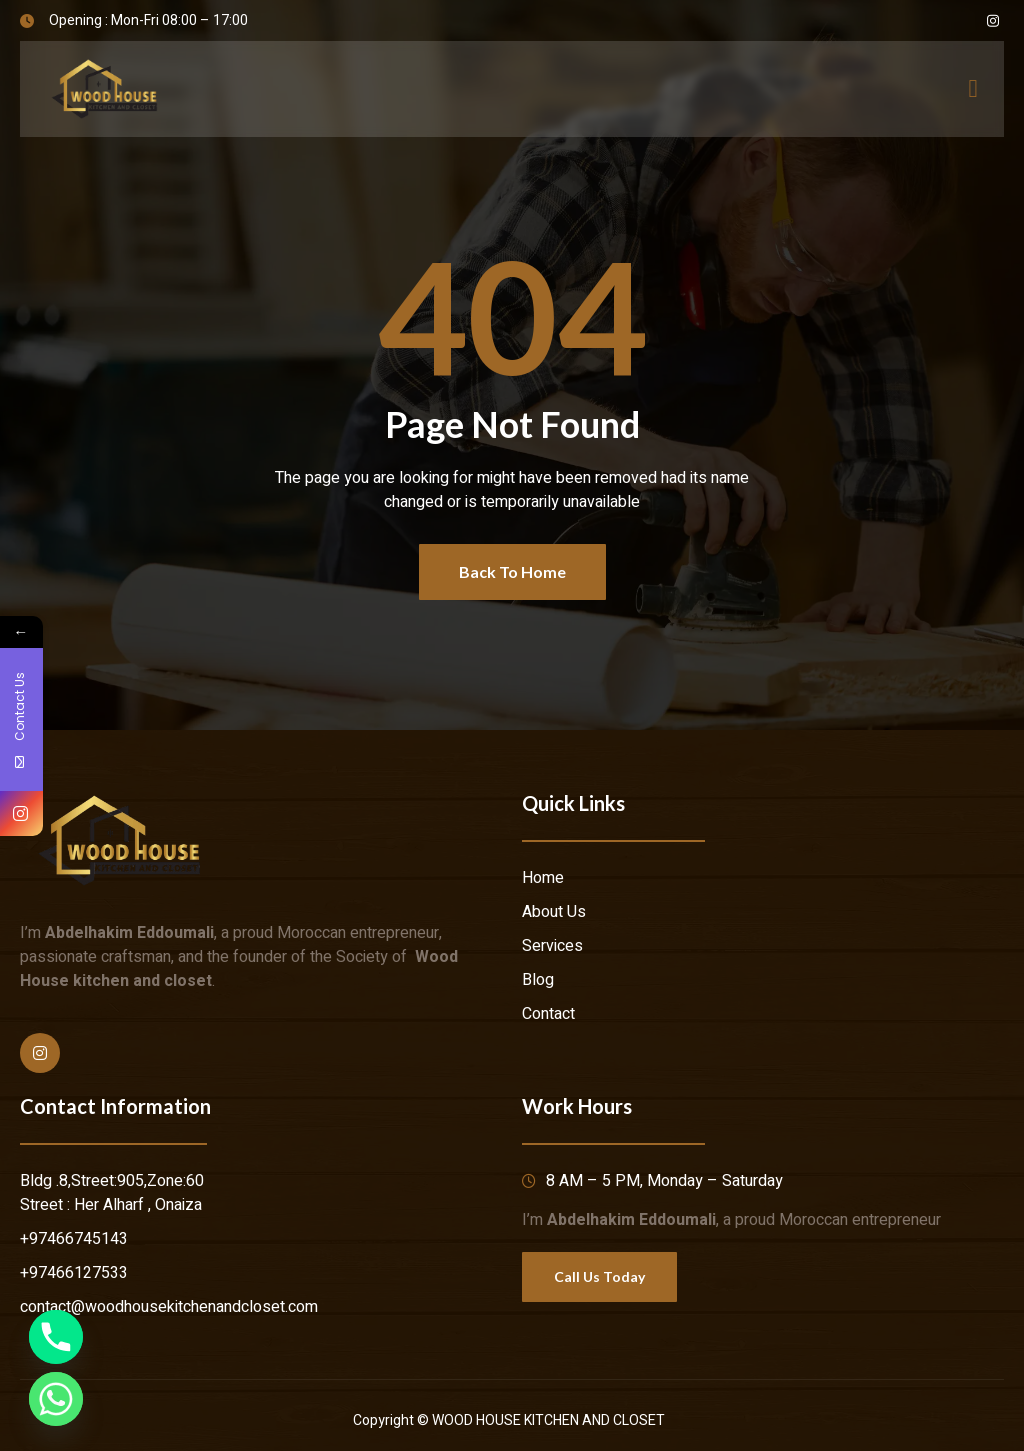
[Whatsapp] (56, 1399)
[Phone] (56, 1337)
